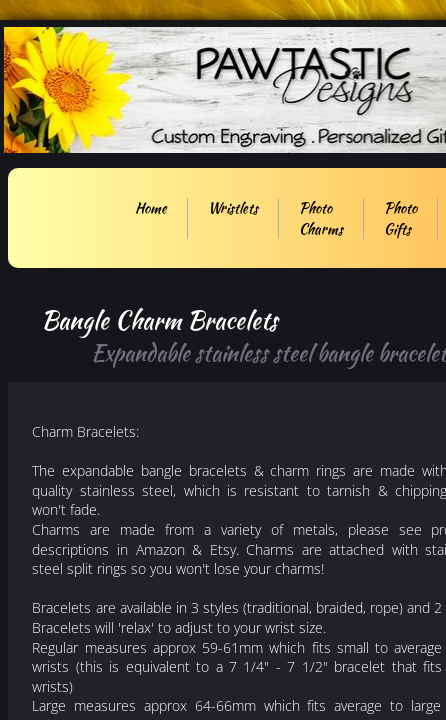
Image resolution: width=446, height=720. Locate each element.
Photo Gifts (400, 218)
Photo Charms (321, 218)
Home (151, 208)
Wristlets (233, 208)
